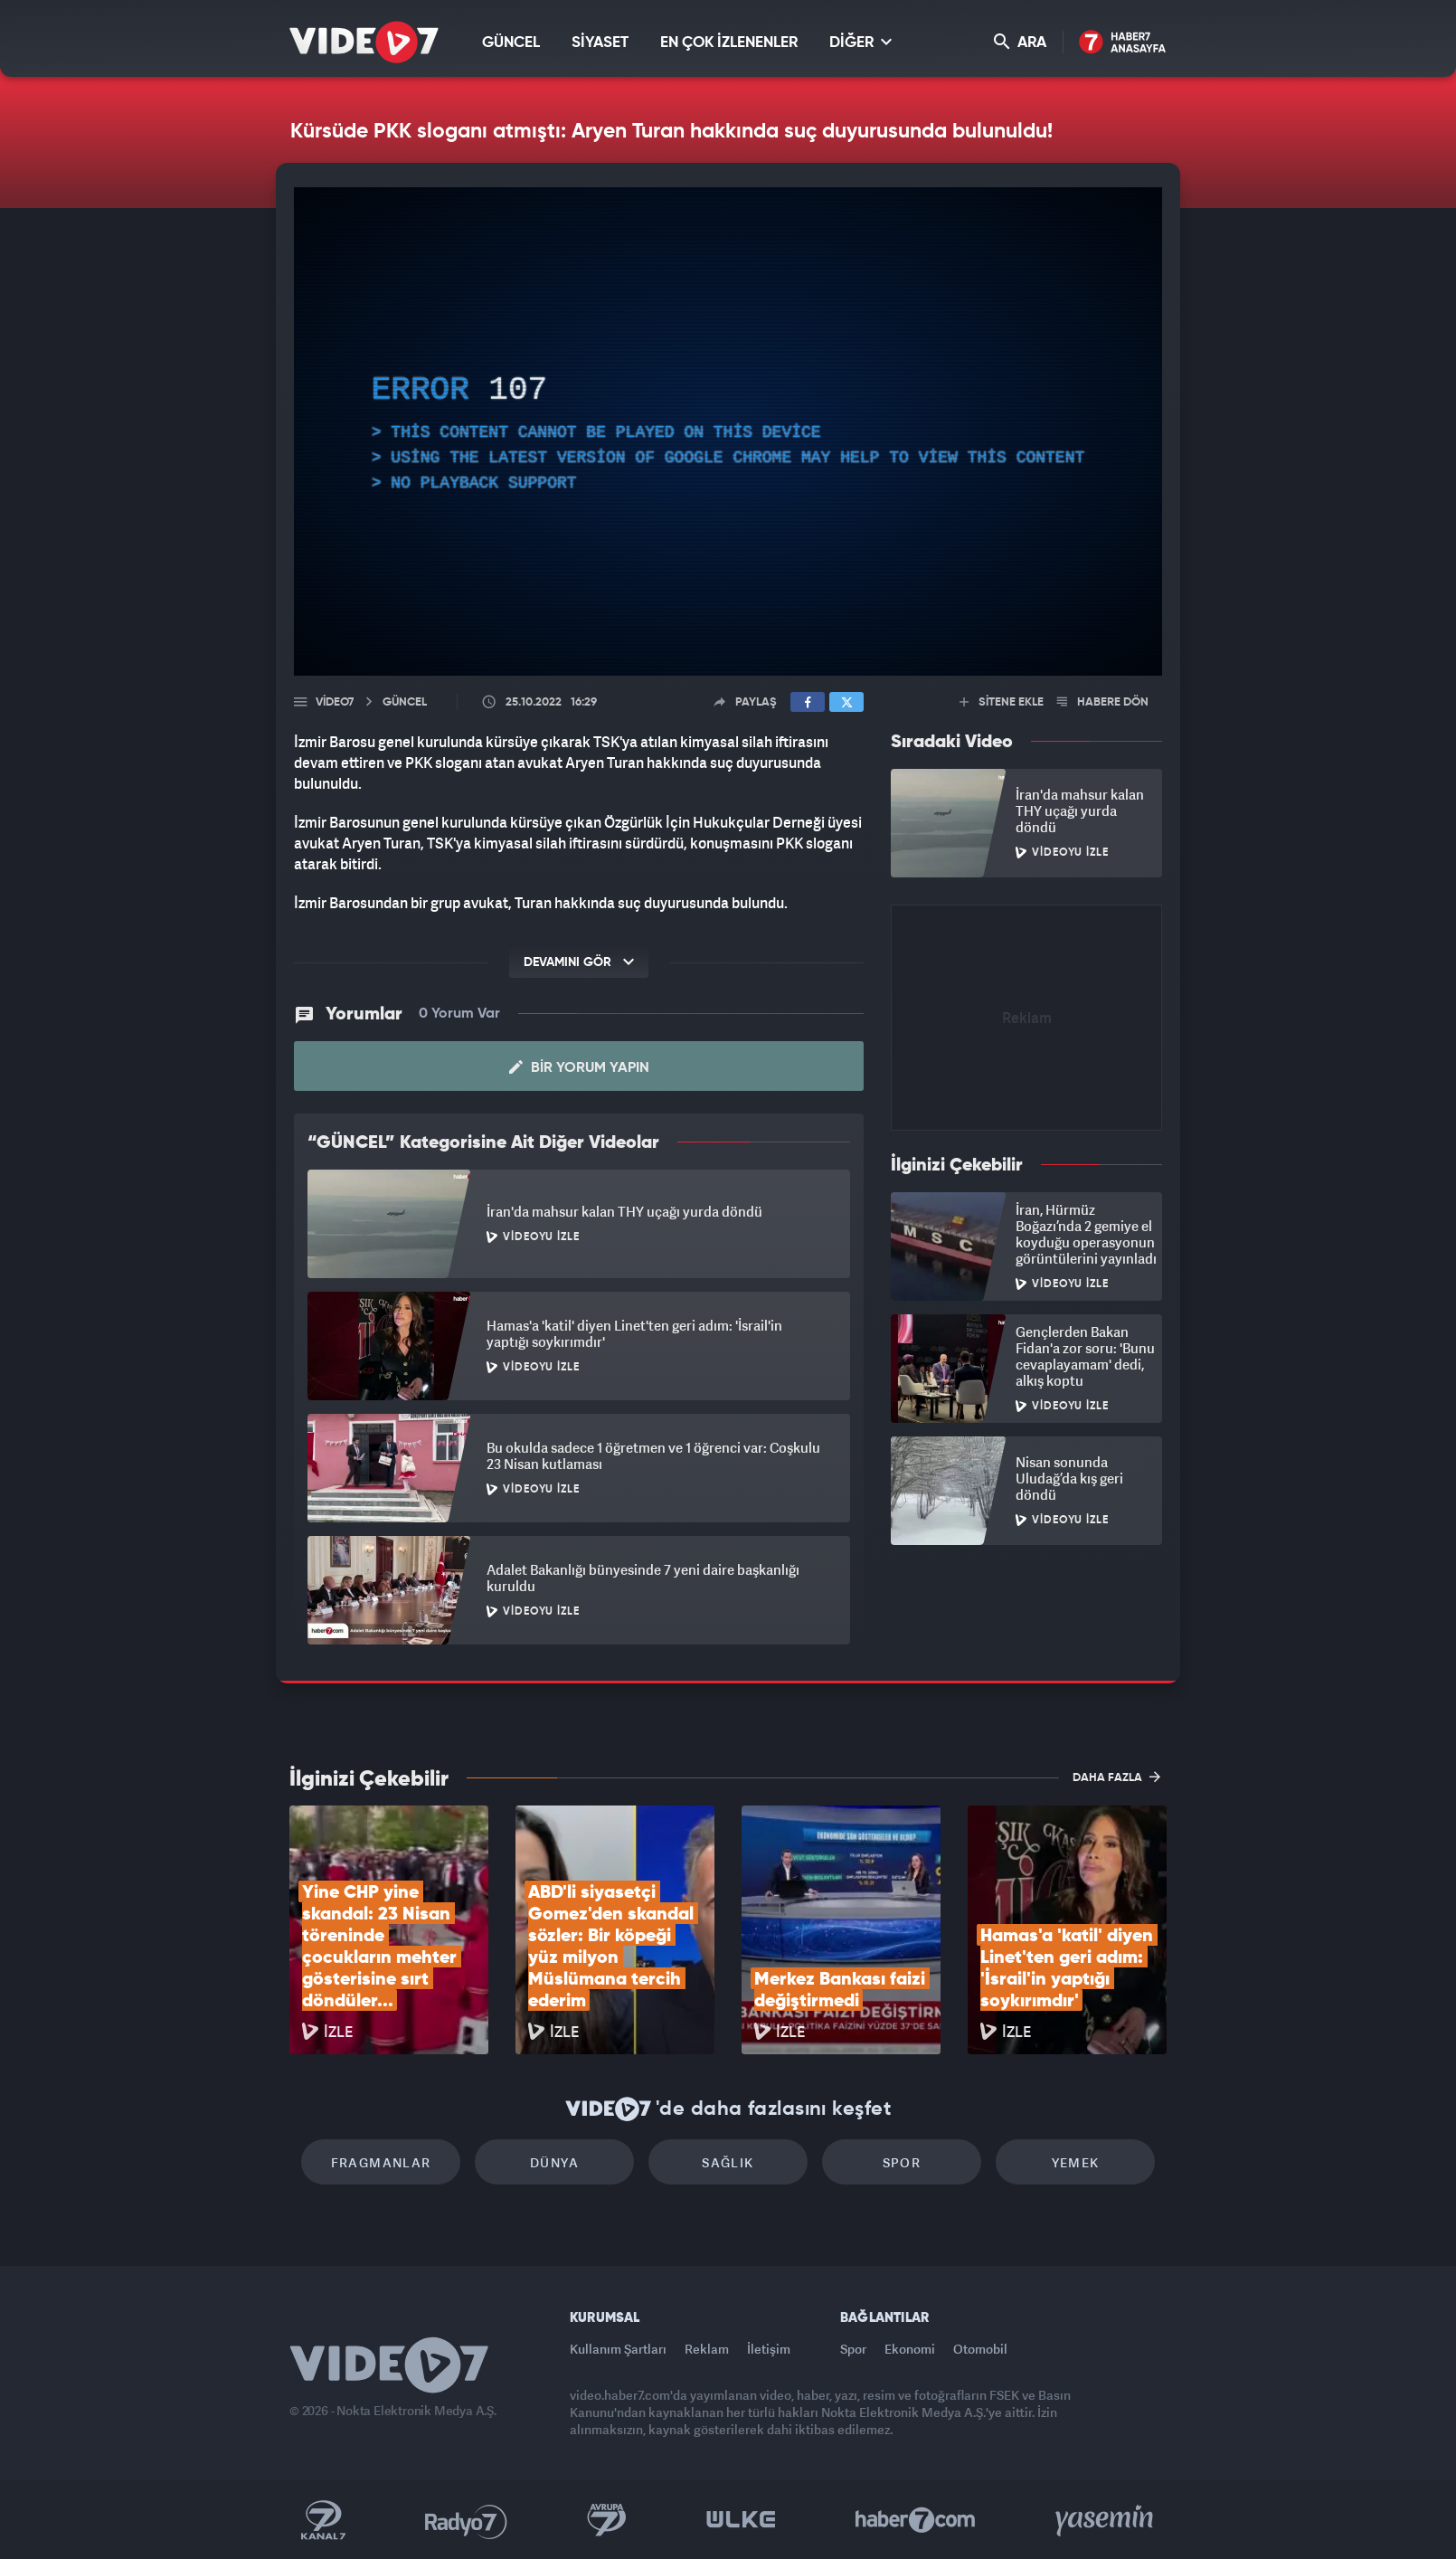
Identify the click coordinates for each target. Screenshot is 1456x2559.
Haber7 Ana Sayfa (1123, 43)
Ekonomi (909, 2348)
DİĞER (860, 42)
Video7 (335, 702)
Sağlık (727, 2162)
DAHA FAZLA (1116, 1776)
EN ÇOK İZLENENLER (729, 43)
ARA (1020, 42)
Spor (902, 2162)
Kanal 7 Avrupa (607, 2520)
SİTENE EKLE (1002, 702)
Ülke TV (741, 2520)
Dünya (554, 2162)
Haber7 (916, 2520)
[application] (728, 431)
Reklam (707, 2348)
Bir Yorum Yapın (579, 1067)
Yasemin (1106, 2520)
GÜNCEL (511, 43)
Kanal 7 (322, 2520)
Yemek (1076, 2162)
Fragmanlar (381, 2162)
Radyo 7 (466, 2520)
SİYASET (600, 43)
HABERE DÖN (1103, 702)
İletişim (768, 2348)
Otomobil (980, 2348)
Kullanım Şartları (618, 2348)
